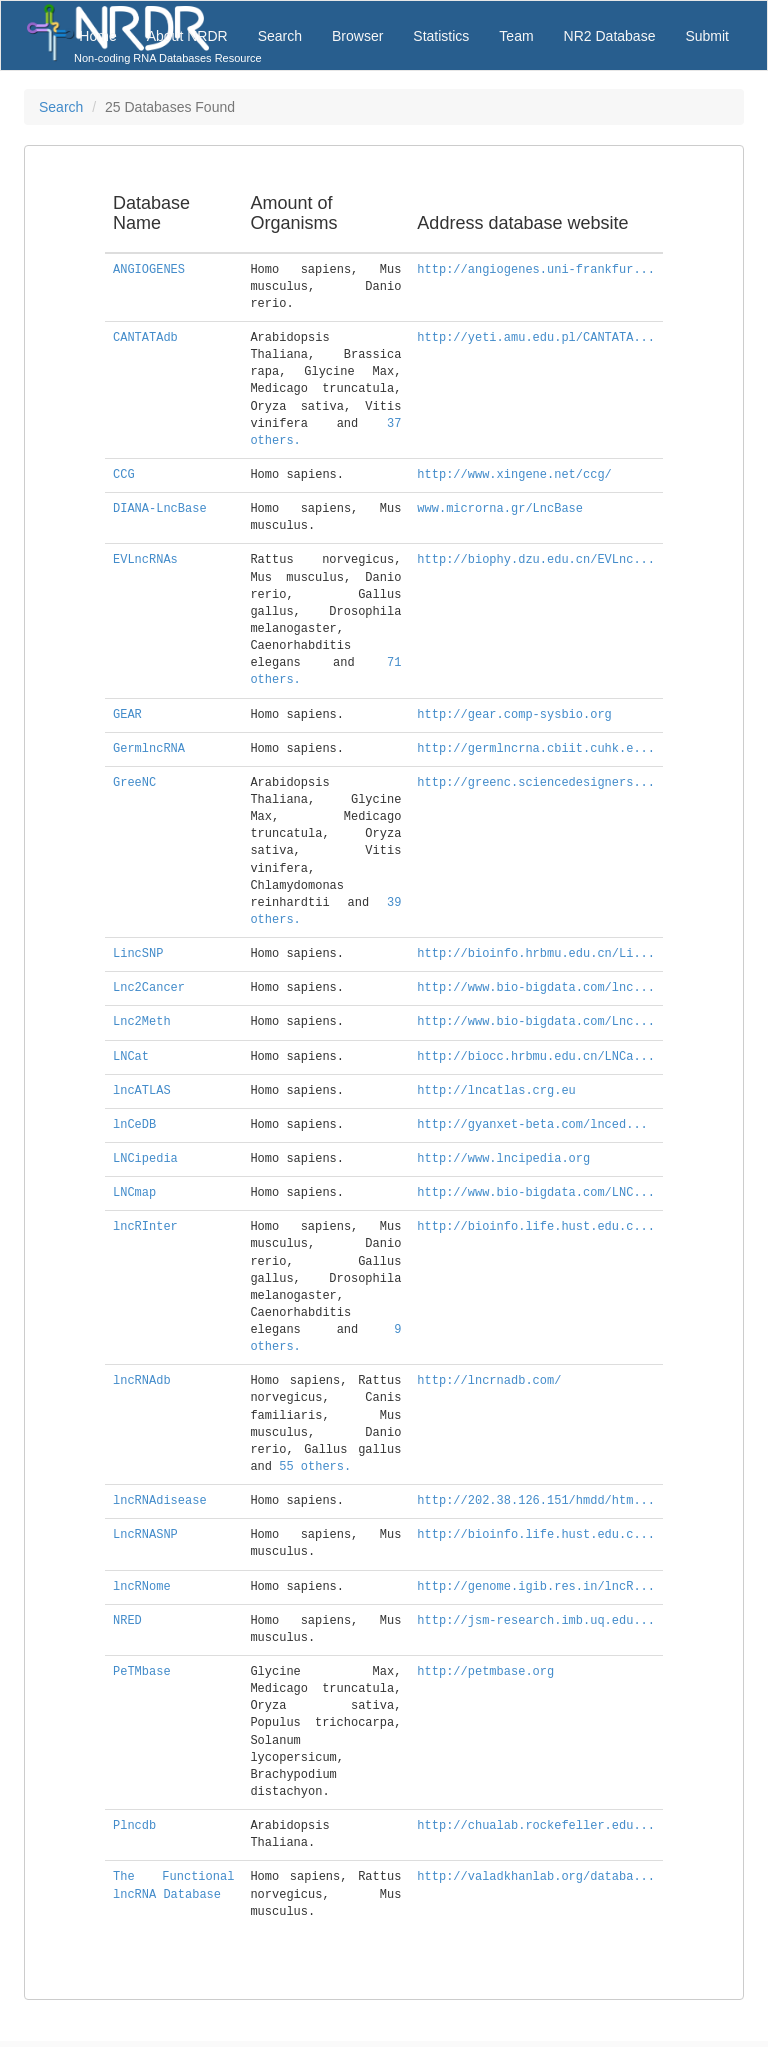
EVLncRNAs (145, 560)
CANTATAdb (145, 338)
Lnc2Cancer (149, 988)
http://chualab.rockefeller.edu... (536, 1826)
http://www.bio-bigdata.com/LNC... (536, 1193)
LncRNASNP (145, 1535)
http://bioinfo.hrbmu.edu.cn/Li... (536, 954)
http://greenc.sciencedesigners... (536, 783)
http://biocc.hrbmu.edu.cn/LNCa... (536, 1057)
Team (516, 36)
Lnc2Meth (142, 1022)
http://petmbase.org (485, 1672)
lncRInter (145, 1227)
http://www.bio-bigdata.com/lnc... (536, 988)
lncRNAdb (142, 1381)
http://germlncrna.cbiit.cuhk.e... (536, 749)
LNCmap (134, 1193)
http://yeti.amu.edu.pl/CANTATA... (536, 338)
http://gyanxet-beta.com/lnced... (532, 1125)
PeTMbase (142, 1672)
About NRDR (187, 36)
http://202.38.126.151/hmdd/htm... (536, 1501)
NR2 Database (610, 36)
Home (97, 36)
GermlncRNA (149, 749)
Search (280, 36)
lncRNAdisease (160, 1501)
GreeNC (134, 783)
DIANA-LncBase (160, 509)
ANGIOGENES (149, 270)
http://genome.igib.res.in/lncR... (536, 1587)
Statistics (441, 36)
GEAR (127, 715)
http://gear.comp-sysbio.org (514, 715)
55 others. (315, 1467)
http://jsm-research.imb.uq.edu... (536, 1621)
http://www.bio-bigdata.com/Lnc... (536, 1022)
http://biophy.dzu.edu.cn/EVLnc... (536, 560)
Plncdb (134, 1826)
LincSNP (138, 954)
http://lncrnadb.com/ (489, 1381)
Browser (357, 36)
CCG (124, 475)
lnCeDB (134, 1125)
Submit (707, 36)
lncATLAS (142, 1091)
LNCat (131, 1057)
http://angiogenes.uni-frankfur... (536, 270)
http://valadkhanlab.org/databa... (536, 1877)
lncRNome (142, 1587)
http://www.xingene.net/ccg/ (514, 475)
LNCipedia (145, 1159)
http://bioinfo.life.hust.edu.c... (536, 1227)
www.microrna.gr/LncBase (500, 509)
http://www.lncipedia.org (503, 1159)
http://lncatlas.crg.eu (496, 1091)
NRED (127, 1621)
